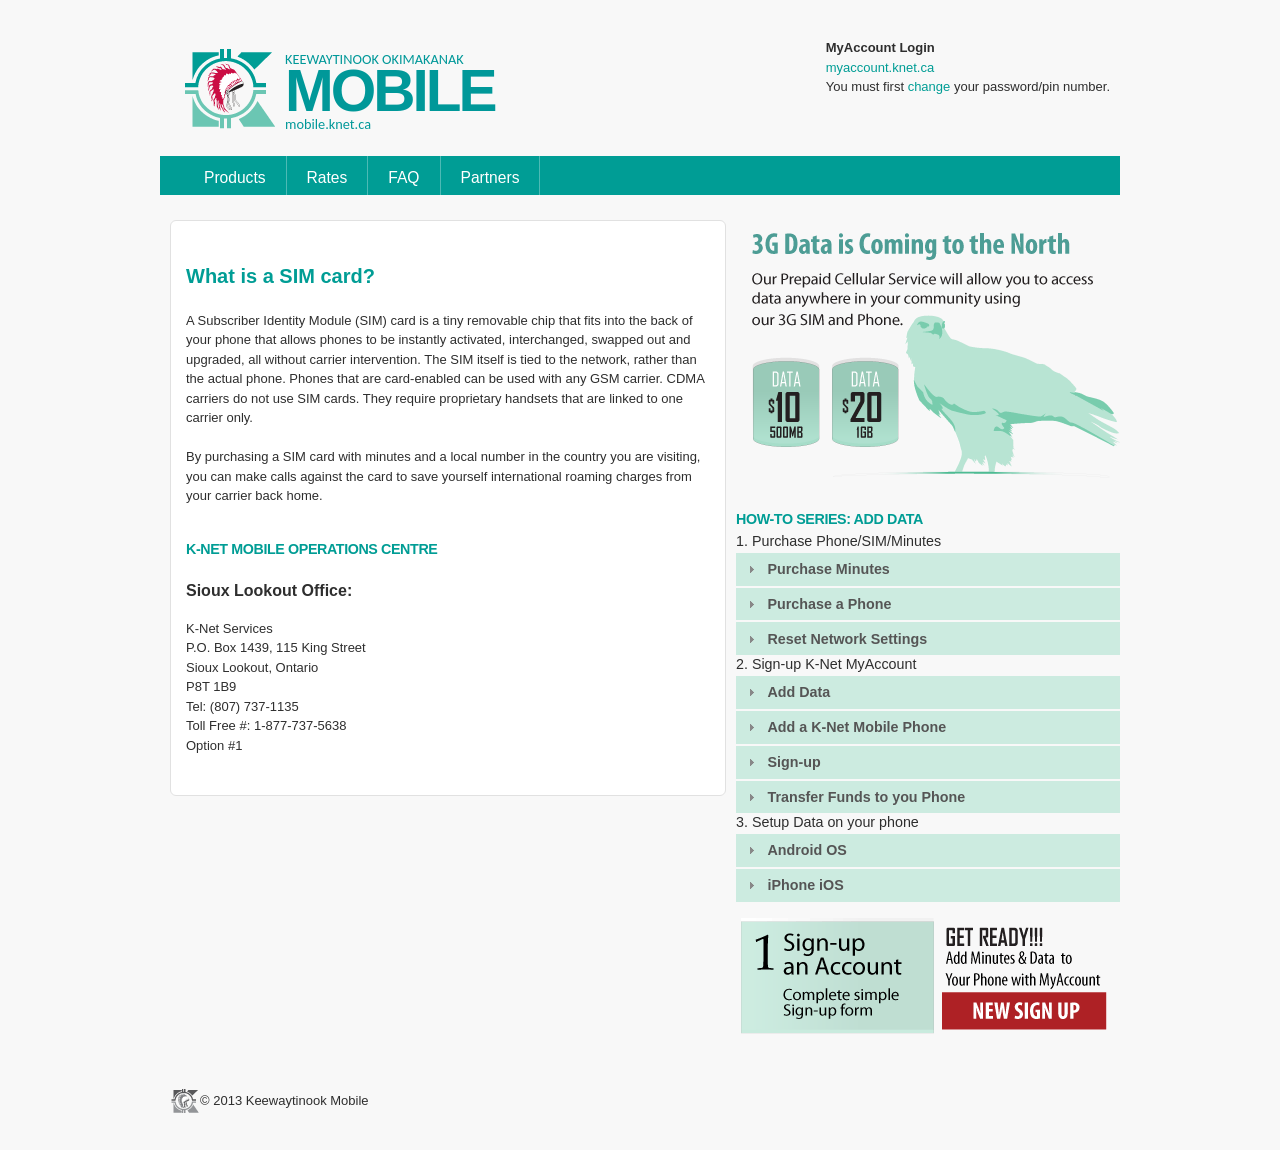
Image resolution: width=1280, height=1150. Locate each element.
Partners (490, 177)
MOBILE (390, 90)
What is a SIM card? (280, 276)
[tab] (928, 569)
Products (235, 177)
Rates (327, 177)
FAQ (403, 177)
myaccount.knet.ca (880, 67)
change (929, 86)
